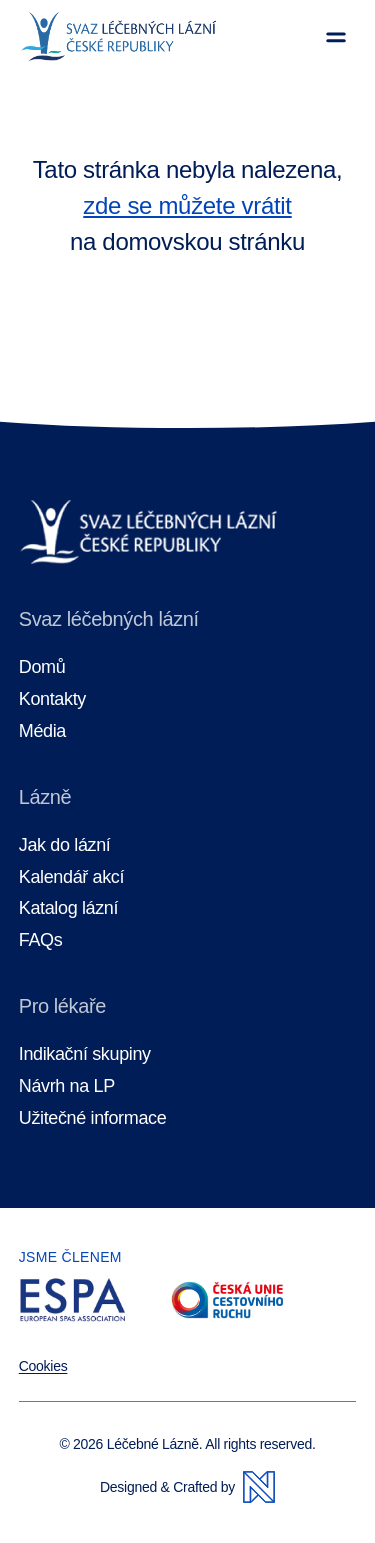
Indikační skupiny (85, 1054)
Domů (42, 667)
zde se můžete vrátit (187, 205)
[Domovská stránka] (118, 37)
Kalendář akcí (71, 877)
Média (42, 731)
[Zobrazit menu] (336, 37)
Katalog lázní (68, 908)
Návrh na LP (67, 1086)
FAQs (41, 940)
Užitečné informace (93, 1118)
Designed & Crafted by (187, 1487)
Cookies (43, 1366)
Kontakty (52, 699)
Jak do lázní (65, 845)
